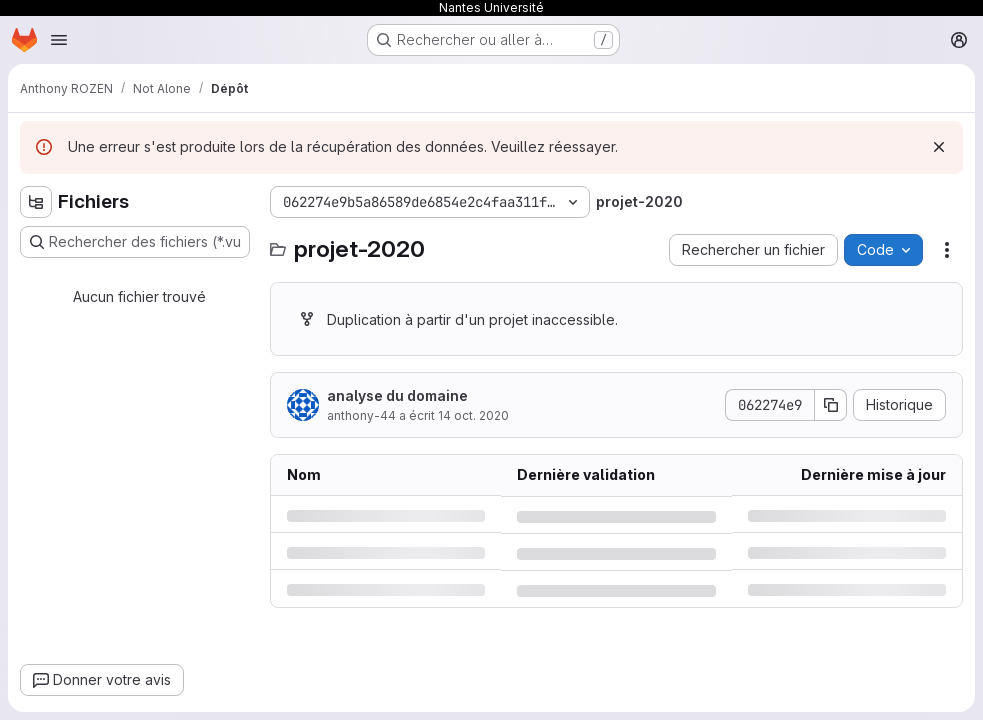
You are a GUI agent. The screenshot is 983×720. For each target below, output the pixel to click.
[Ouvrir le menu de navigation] (59, 40)
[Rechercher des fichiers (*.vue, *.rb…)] (135, 242)
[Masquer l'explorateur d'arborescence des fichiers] (36, 202)
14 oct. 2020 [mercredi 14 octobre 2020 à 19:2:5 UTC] (473, 415)
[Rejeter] (939, 147)
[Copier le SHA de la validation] (831, 405)
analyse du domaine (397, 395)
